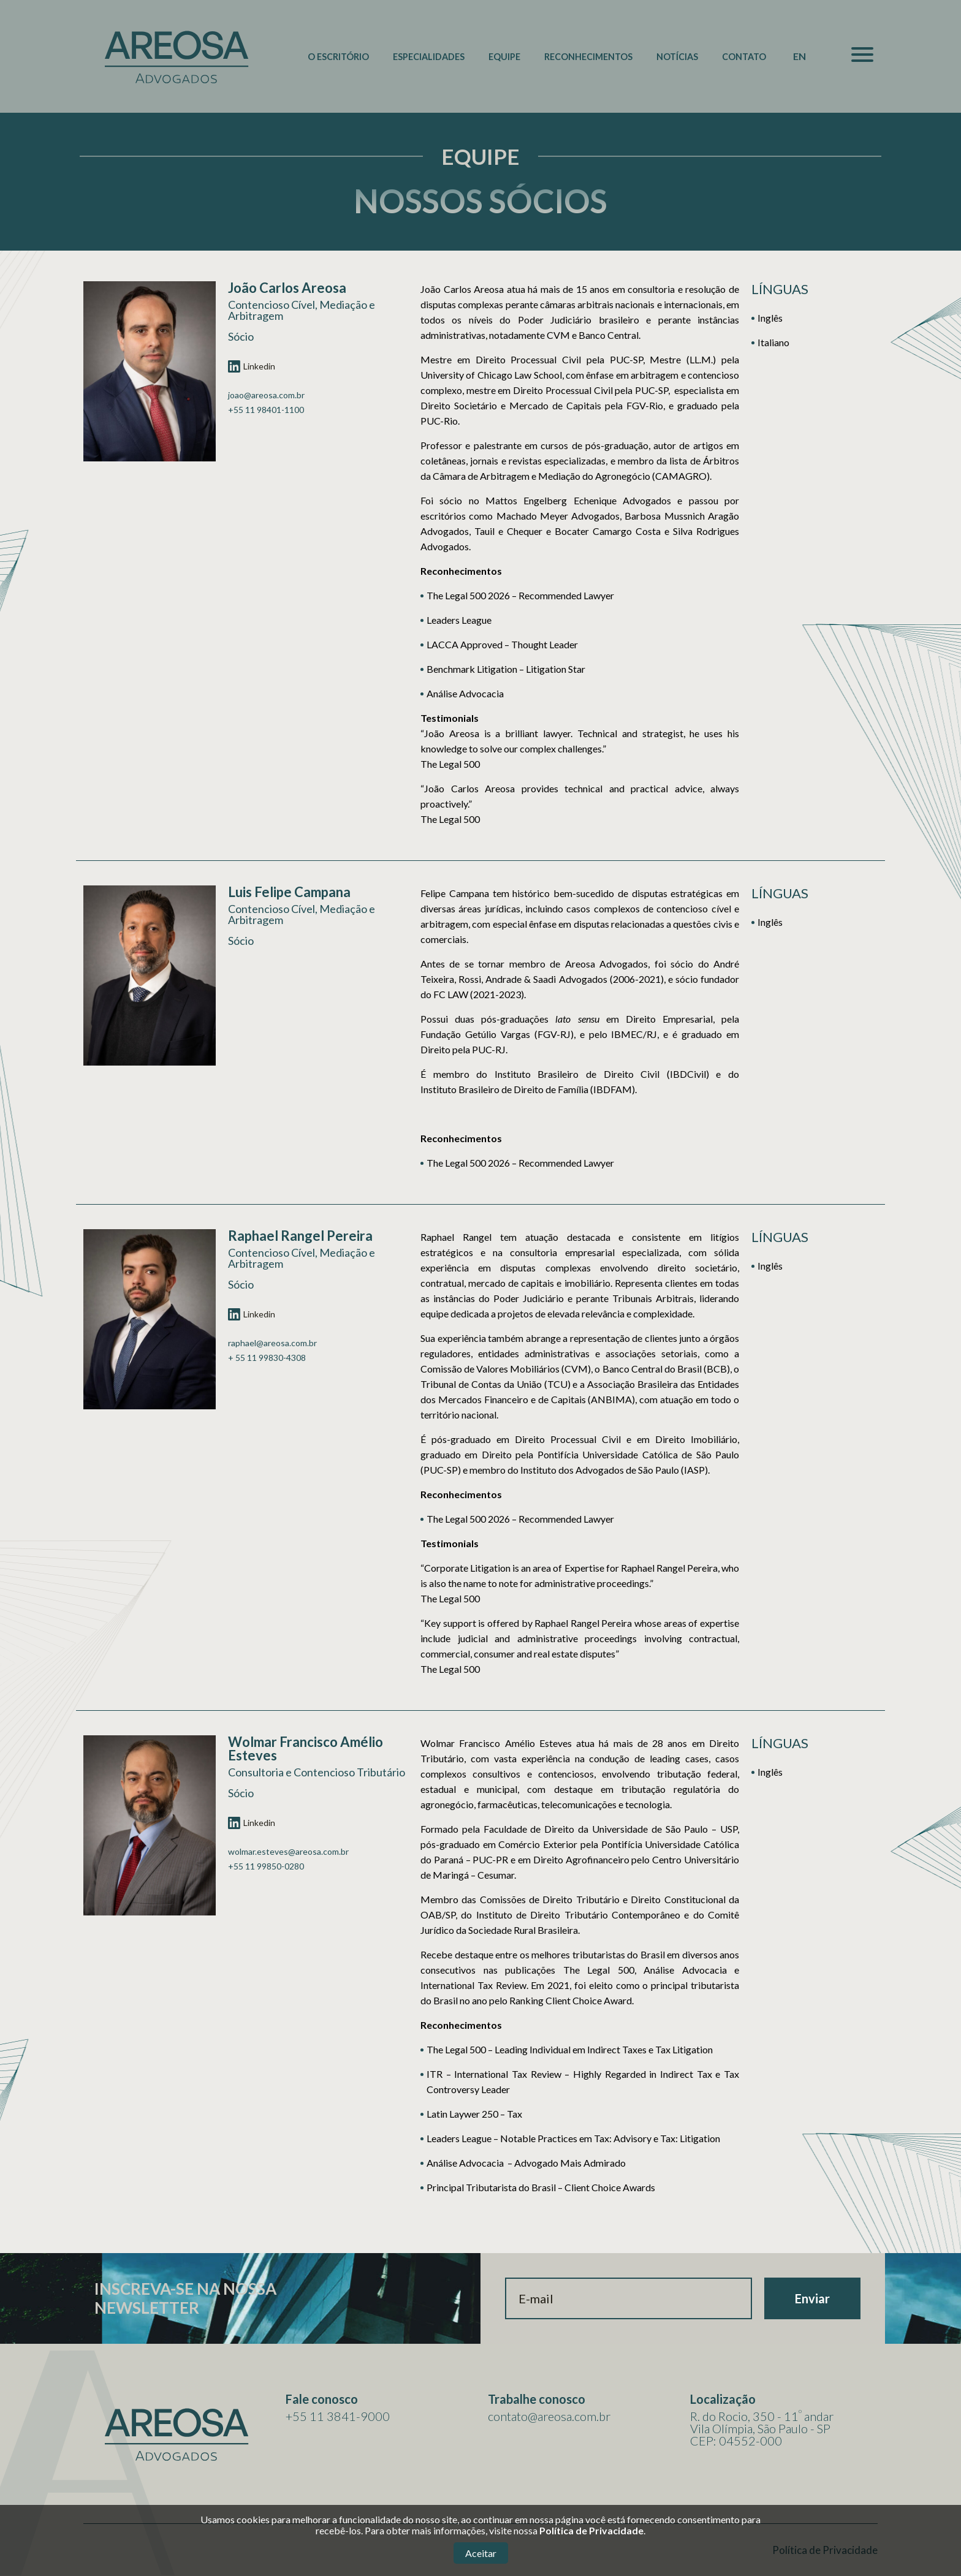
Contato (744, 56)
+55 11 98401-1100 (266, 410)
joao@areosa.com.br (266, 395)
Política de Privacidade (591, 2530)
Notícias (677, 56)
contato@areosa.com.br (549, 2416)
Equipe (504, 56)
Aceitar (480, 2553)
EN (799, 56)
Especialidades (429, 56)
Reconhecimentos (588, 56)
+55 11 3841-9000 (338, 2416)
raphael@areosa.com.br (272, 1343)
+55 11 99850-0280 (266, 1866)
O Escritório (338, 56)
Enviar (812, 2298)
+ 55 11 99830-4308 (267, 1358)
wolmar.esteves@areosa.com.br (288, 1851)
